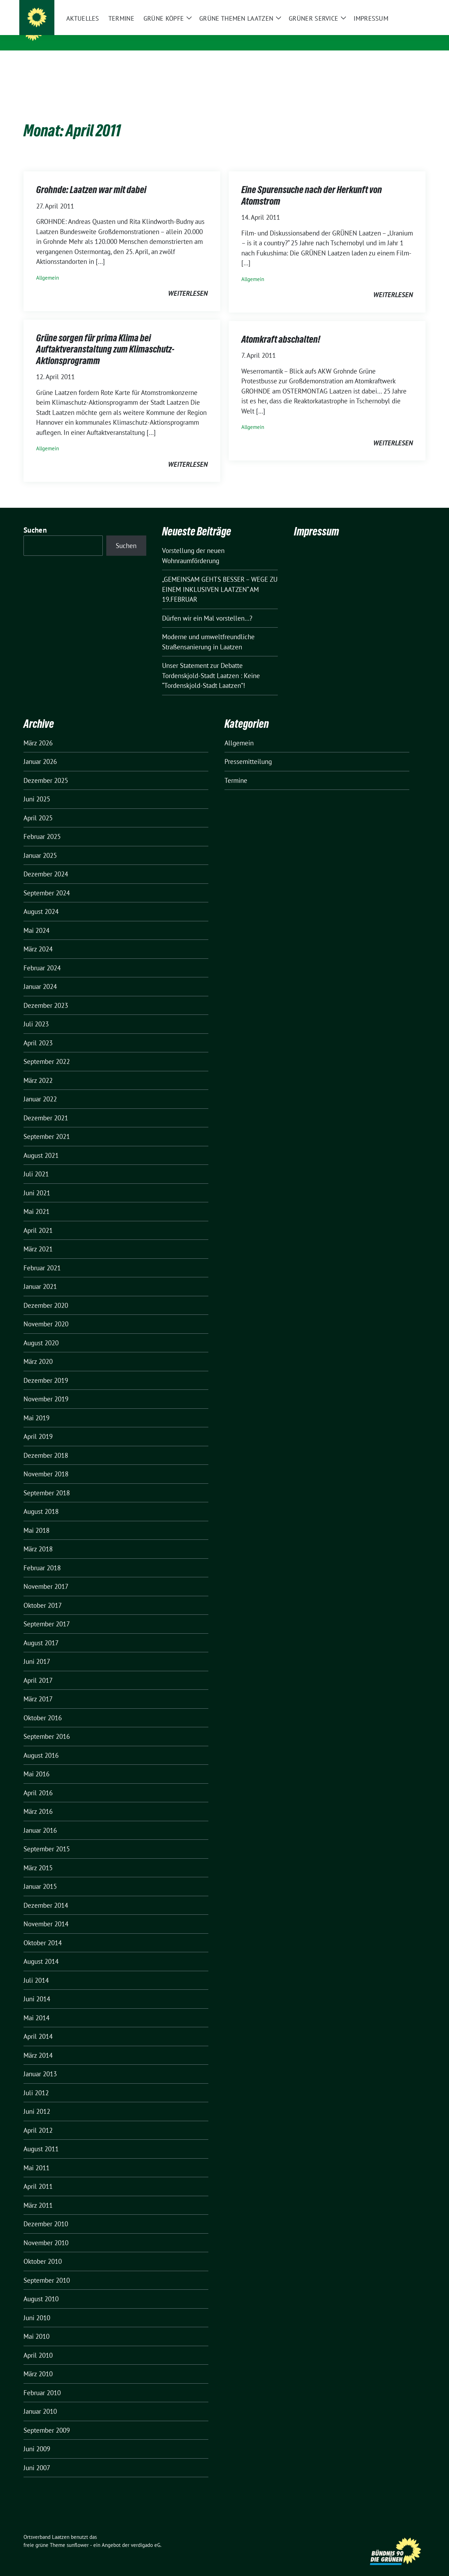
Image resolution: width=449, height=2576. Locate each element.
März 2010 (38, 2363)
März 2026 (38, 732)
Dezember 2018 (46, 1444)
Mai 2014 (36, 2007)
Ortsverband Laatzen (90, 31)
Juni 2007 (37, 2457)
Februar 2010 (42, 2382)
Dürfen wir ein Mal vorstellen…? (207, 607)
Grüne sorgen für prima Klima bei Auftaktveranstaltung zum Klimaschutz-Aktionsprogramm (105, 338)
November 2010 (46, 2232)
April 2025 (38, 807)
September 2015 (47, 1838)
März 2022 (38, 1069)
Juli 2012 (36, 2082)
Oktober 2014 (43, 1932)
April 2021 (38, 1219)
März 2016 (38, 1800)
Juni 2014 (37, 1988)
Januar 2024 (40, 975)
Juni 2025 (37, 788)
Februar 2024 (42, 957)
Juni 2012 (37, 2100)
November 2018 (46, 1463)
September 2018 (47, 1482)
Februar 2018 (42, 1557)
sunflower (78, 2534)
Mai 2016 (36, 1763)
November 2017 (46, 1575)
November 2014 (46, 1913)
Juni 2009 (37, 2438)
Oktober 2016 (43, 1707)
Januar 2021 (40, 1275)
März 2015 (38, 1857)
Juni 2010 (37, 2307)
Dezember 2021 (46, 1107)
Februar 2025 (42, 825)
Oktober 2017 (43, 1594)
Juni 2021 (37, 1182)
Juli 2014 (36, 1969)
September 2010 (47, 2269)
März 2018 (38, 1538)
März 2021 (38, 1238)
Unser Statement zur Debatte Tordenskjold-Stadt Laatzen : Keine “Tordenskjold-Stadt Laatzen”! (211, 664)
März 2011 (38, 2194)
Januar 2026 (40, 750)
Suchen (35, 519)
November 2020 (46, 1313)
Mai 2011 (36, 2157)
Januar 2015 (40, 1875)
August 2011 (41, 2138)
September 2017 (47, 1613)
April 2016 (38, 1782)
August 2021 (41, 1144)
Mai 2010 (36, 2325)
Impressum (316, 520)
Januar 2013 (40, 2063)
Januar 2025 (40, 844)
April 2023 (38, 1032)
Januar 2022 (40, 1088)
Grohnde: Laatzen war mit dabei (91, 178)
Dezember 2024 (46, 863)
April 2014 (38, 2025)
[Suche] (403, 6)
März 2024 (38, 938)
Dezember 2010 (46, 2213)
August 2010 (41, 2288)
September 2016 (47, 1725)
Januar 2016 (40, 1819)
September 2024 (47, 882)
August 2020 (41, 1332)
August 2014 (41, 1950)
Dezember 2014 (46, 1894)
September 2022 (47, 1050)
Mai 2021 (36, 1200)
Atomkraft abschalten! (280, 328)
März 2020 (38, 1350)
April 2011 (38, 2175)
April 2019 (38, 1425)
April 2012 (38, 2119)
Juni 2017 (37, 1650)
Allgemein (47, 267)
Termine (235, 769)
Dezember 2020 (46, 1294)
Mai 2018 (36, 1519)
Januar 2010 (40, 2400)
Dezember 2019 (46, 1369)
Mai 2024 (36, 919)
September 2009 (47, 2419)
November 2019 (46, 1388)
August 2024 (41, 900)
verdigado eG (145, 2534)
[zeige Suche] (413, 6)
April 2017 (38, 1669)
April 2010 (38, 2344)
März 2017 (38, 1688)
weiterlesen (188, 282)
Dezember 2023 (46, 994)
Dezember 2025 (46, 769)
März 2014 (38, 2044)
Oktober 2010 (43, 2250)
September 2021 (47, 1125)
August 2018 (41, 1500)
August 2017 (41, 1632)
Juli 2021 (36, 1163)
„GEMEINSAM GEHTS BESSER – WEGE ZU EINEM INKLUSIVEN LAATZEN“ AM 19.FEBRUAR (219, 578)
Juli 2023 (36, 1013)
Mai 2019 (36, 1407)
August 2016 (41, 1744)
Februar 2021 (42, 1257)
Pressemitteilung (248, 750)
